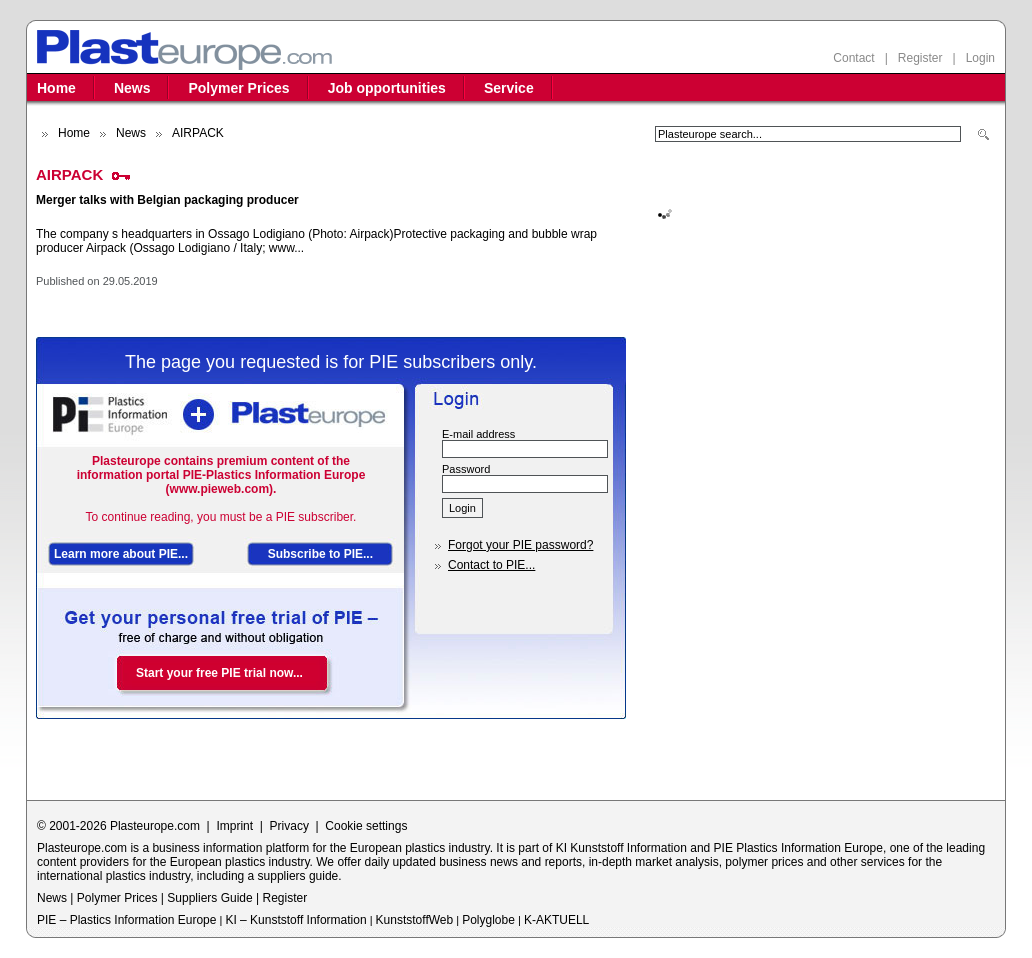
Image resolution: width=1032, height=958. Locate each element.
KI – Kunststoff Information (295, 920)
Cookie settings (366, 826)
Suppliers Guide (209, 898)
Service (509, 88)
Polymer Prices (238, 88)
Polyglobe (488, 920)
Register (920, 58)
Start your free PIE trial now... (219, 673)
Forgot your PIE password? (520, 545)
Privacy (289, 826)
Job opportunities (387, 88)
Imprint (234, 826)
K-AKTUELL (556, 920)
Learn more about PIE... (121, 554)
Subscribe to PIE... (320, 554)
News (132, 88)
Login (980, 58)
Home (56, 88)
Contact (853, 58)
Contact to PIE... (491, 565)
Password (466, 469)
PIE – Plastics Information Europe (126, 920)
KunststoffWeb (415, 920)
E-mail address (478, 434)
